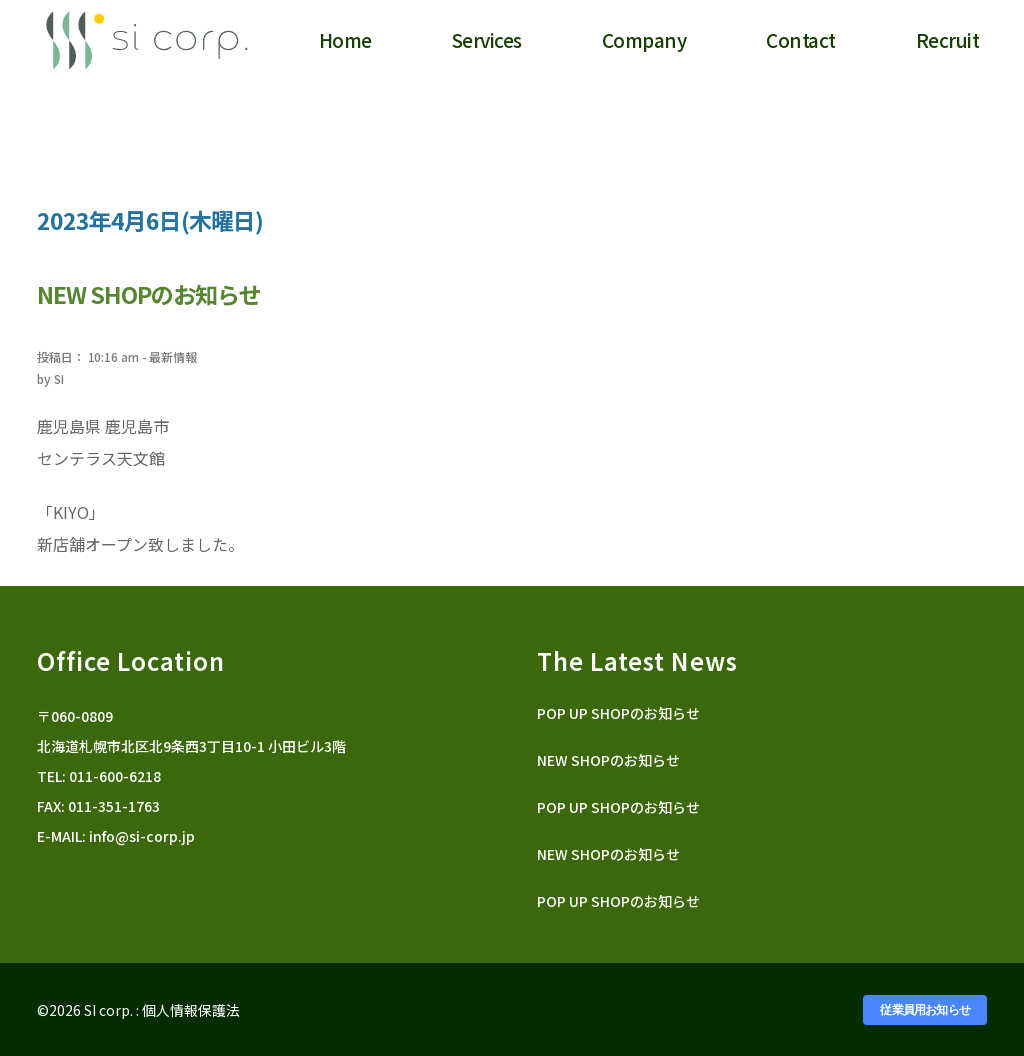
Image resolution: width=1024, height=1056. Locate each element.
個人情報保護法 (191, 1010)
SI (59, 378)
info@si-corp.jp (142, 836)
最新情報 (173, 356)
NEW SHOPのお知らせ (608, 760)
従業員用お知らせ (925, 1010)
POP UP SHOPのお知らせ (618, 713)
